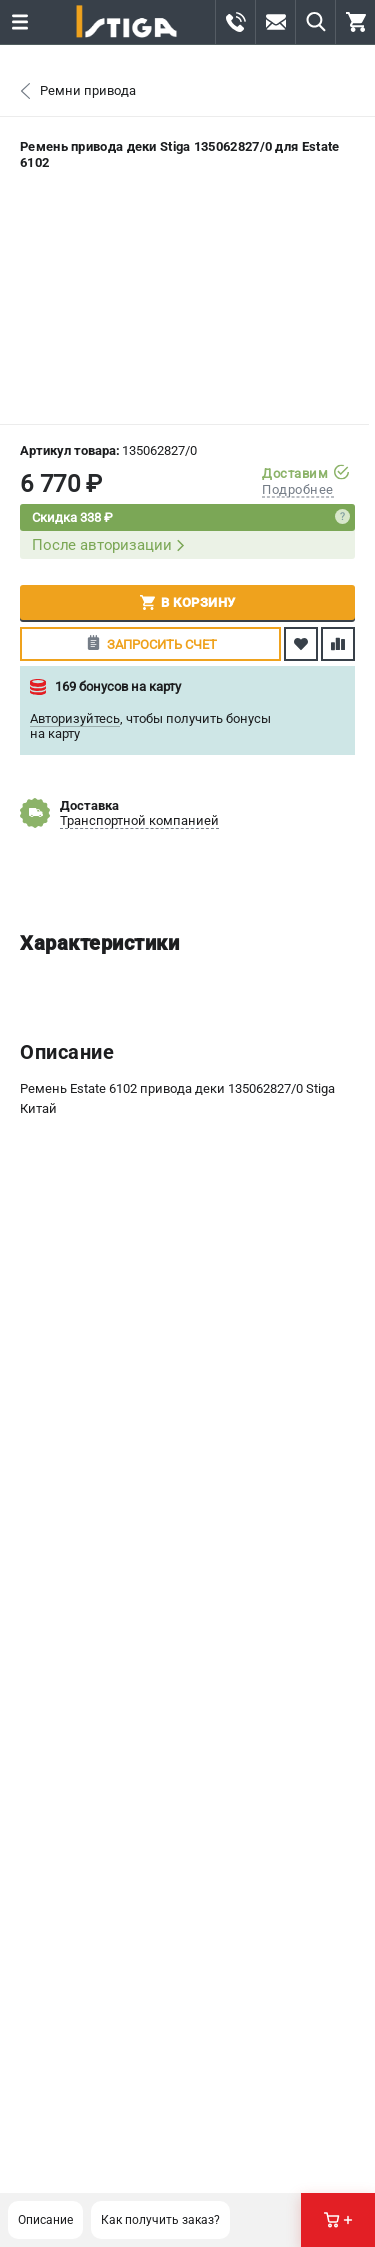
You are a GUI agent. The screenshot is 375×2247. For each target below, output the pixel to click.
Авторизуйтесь (75, 718)
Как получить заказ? (160, 2220)
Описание (45, 2220)
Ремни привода (88, 90)
